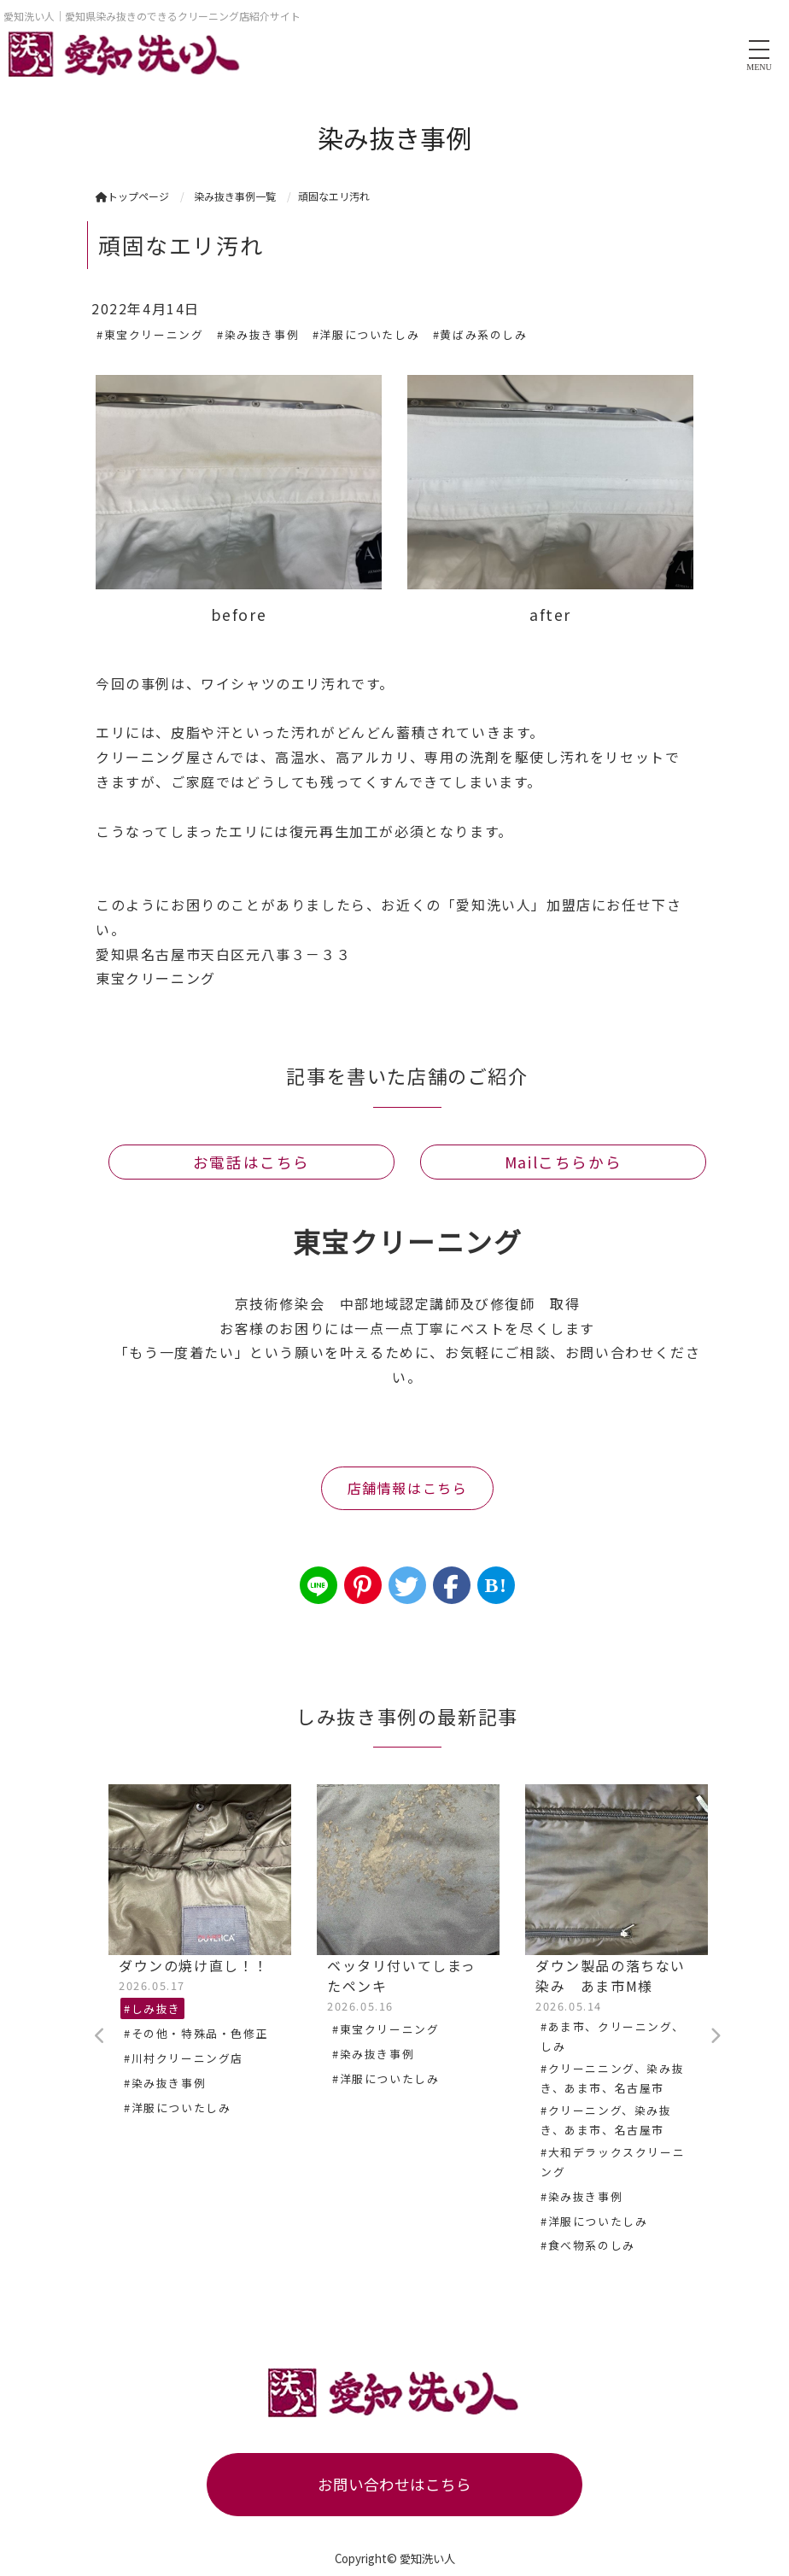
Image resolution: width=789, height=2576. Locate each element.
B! (495, 1585)
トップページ (132, 196)
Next (714, 2036)
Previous (99, 2036)
